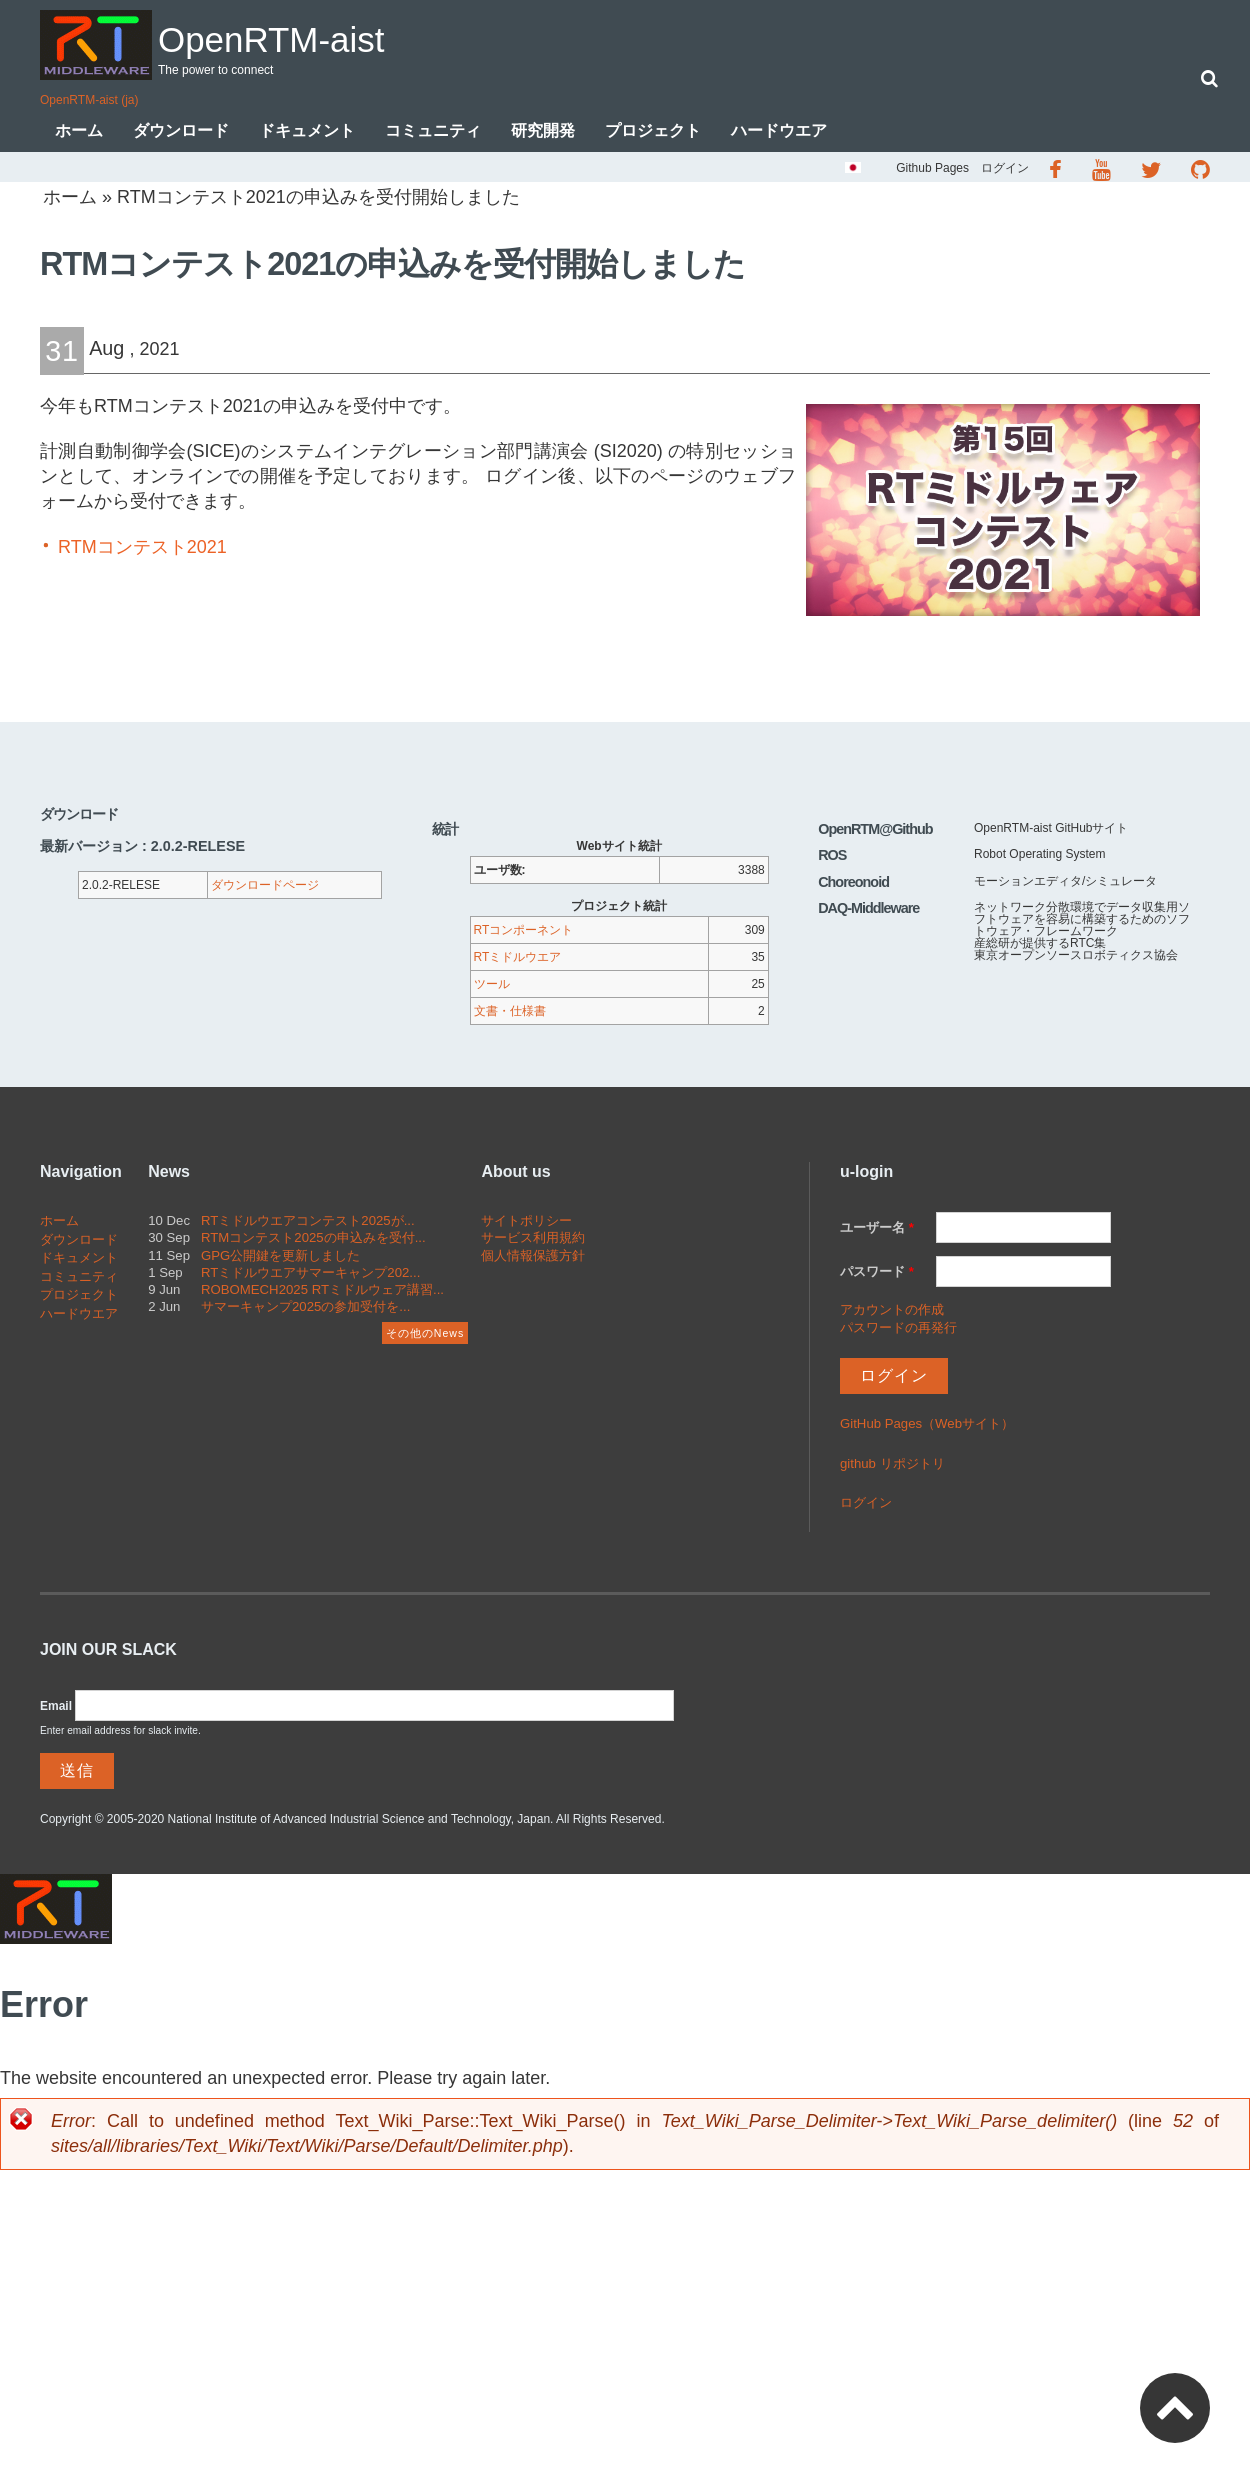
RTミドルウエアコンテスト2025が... (308, 1222)
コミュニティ (433, 132)
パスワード (877, 1273)
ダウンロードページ (265, 887)
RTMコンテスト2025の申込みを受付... (313, 1239)
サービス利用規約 (533, 1239)
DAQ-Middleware (868, 910)
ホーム (79, 132)
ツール (492, 986)
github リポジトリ (892, 1465)
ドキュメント (307, 132)
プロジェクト (653, 132)
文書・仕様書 (510, 1013)
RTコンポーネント (524, 932)
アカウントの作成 (892, 1311)
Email (56, 1708)
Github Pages (932, 170)
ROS (832, 857)
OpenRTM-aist (304, 36)
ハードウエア (779, 132)
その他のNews (425, 1335)
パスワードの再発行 (898, 1329)
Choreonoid (853, 884)
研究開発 (543, 132)
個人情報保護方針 (533, 1257)
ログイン (1005, 170)
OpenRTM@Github (875, 831)
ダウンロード (181, 132)
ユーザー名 (877, 1229)
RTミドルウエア (518, 959)
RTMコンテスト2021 (142, 549)
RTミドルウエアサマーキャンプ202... (310, 1274)
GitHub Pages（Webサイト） (927, 1425)
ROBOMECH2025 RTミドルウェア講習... (322, 1291)
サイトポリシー (526, 1222)
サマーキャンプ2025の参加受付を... (305, 1308)
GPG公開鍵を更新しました (280, 1257)
